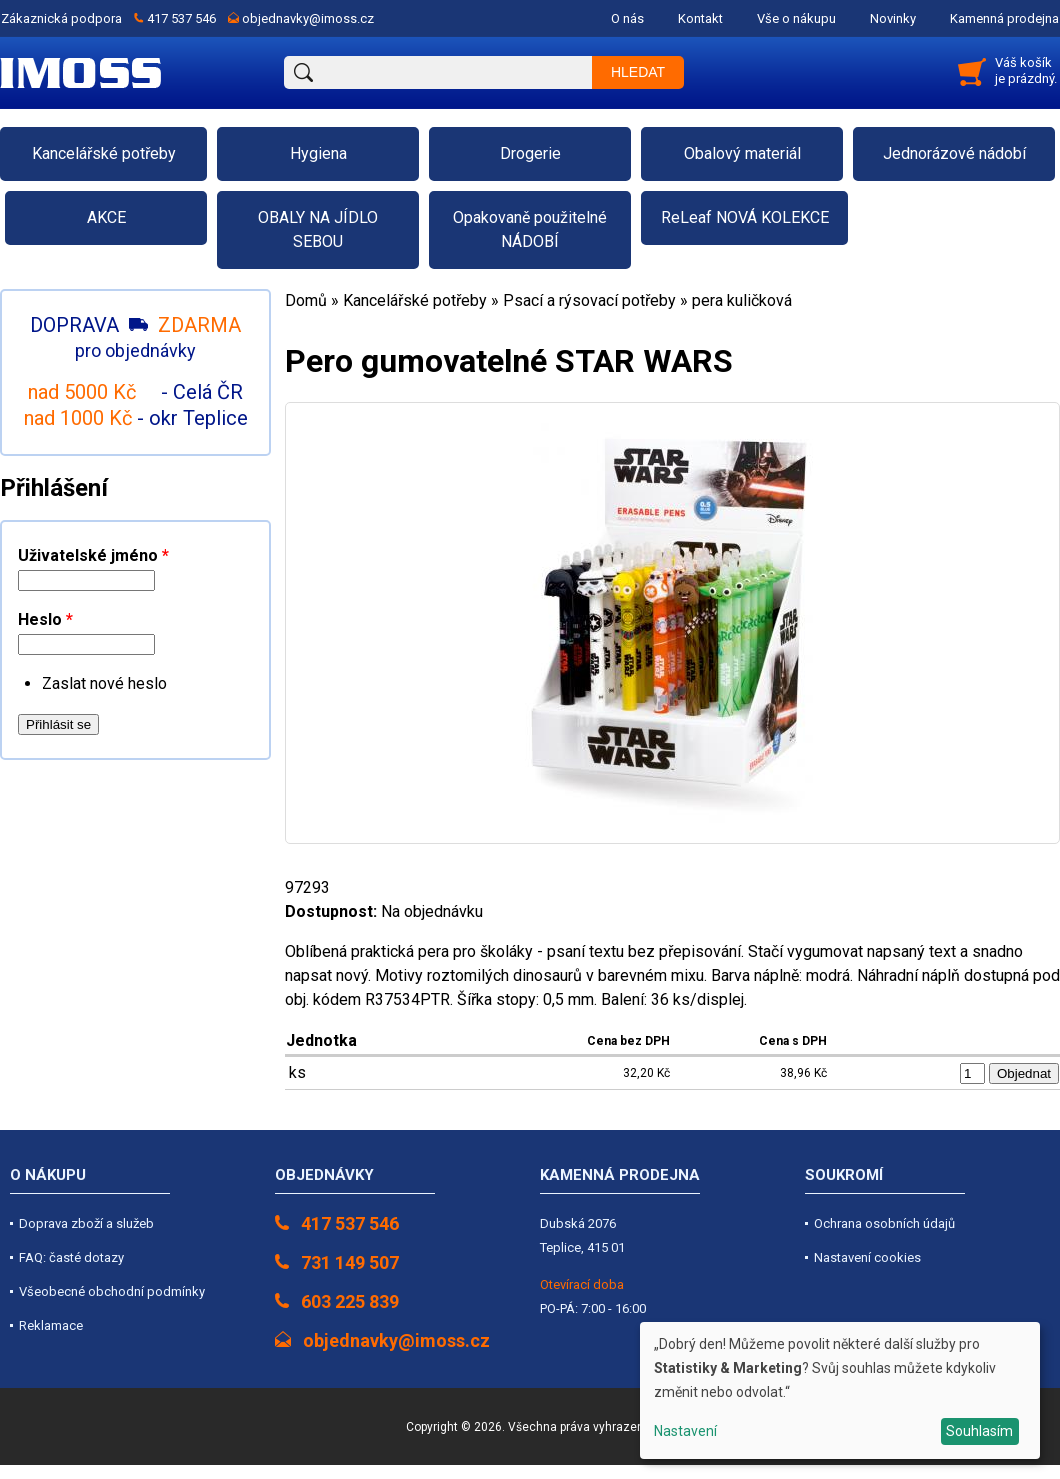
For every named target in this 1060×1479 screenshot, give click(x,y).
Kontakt (700, 18)
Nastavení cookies (867, 1257)
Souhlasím (979, 1431)
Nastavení (685, 1431)
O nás (627, 18)
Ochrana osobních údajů (884, 1223)
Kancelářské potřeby (415, 300)
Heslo (45, 619)
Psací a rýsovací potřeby (589, 300)
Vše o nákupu (796, 18)
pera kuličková (742, 300)
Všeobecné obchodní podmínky (112, 1291)
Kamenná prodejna (1004, 18)
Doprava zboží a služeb (86, 1223)
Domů (306, 300)
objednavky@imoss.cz (308, 18)
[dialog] (840, 1390)
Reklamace (51, 1325)
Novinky (893, 18)
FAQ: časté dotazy (71, 1257)
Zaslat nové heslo (104, 683)
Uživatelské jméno (93, 555)
